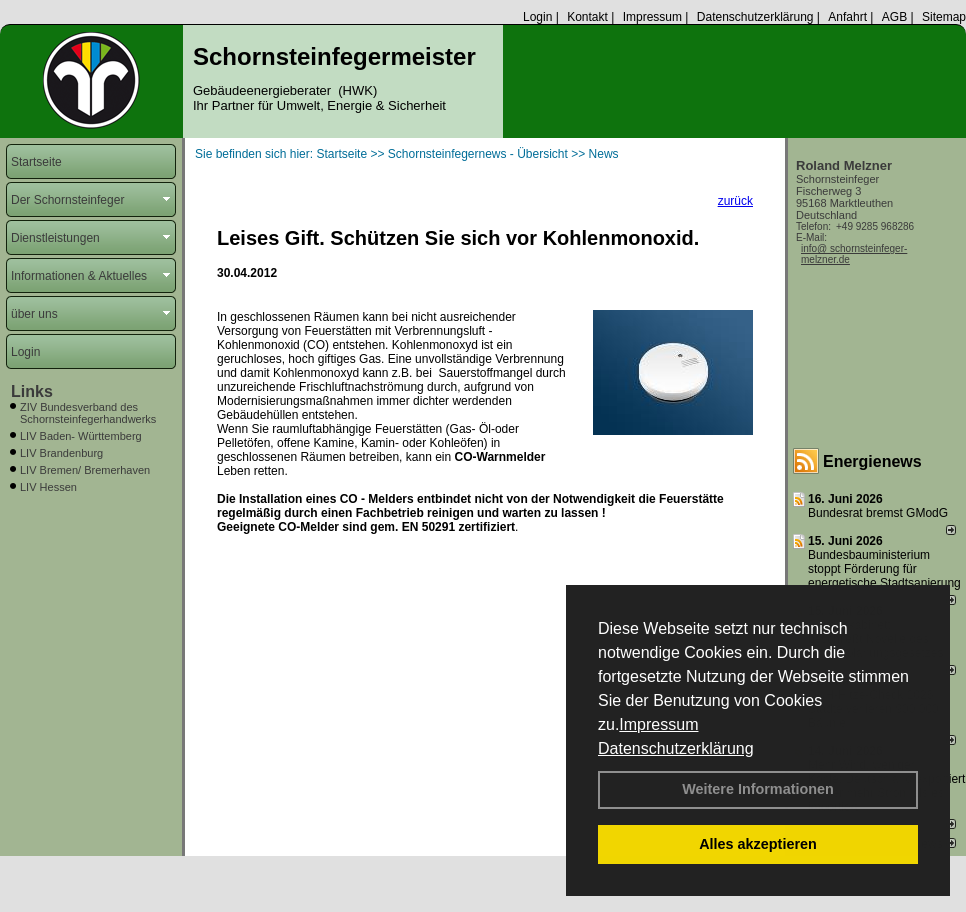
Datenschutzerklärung (676, 748)
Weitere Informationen (758, 789)
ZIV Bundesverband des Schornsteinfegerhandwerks (88, 413)
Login (537, 17)
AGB (894, 17)
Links (32, 391)
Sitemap (944, 17)
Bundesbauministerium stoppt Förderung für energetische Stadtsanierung (884, 569)
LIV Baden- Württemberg (81, 436)
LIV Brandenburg (61, 453)
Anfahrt (847, 17)
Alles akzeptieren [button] (758, 844)
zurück (735, 201)
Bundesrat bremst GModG (878, 513)
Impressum (658, 724)
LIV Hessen (48, 487)
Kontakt (587, 17)
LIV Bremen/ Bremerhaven (85, 470)
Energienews (872, 461)
